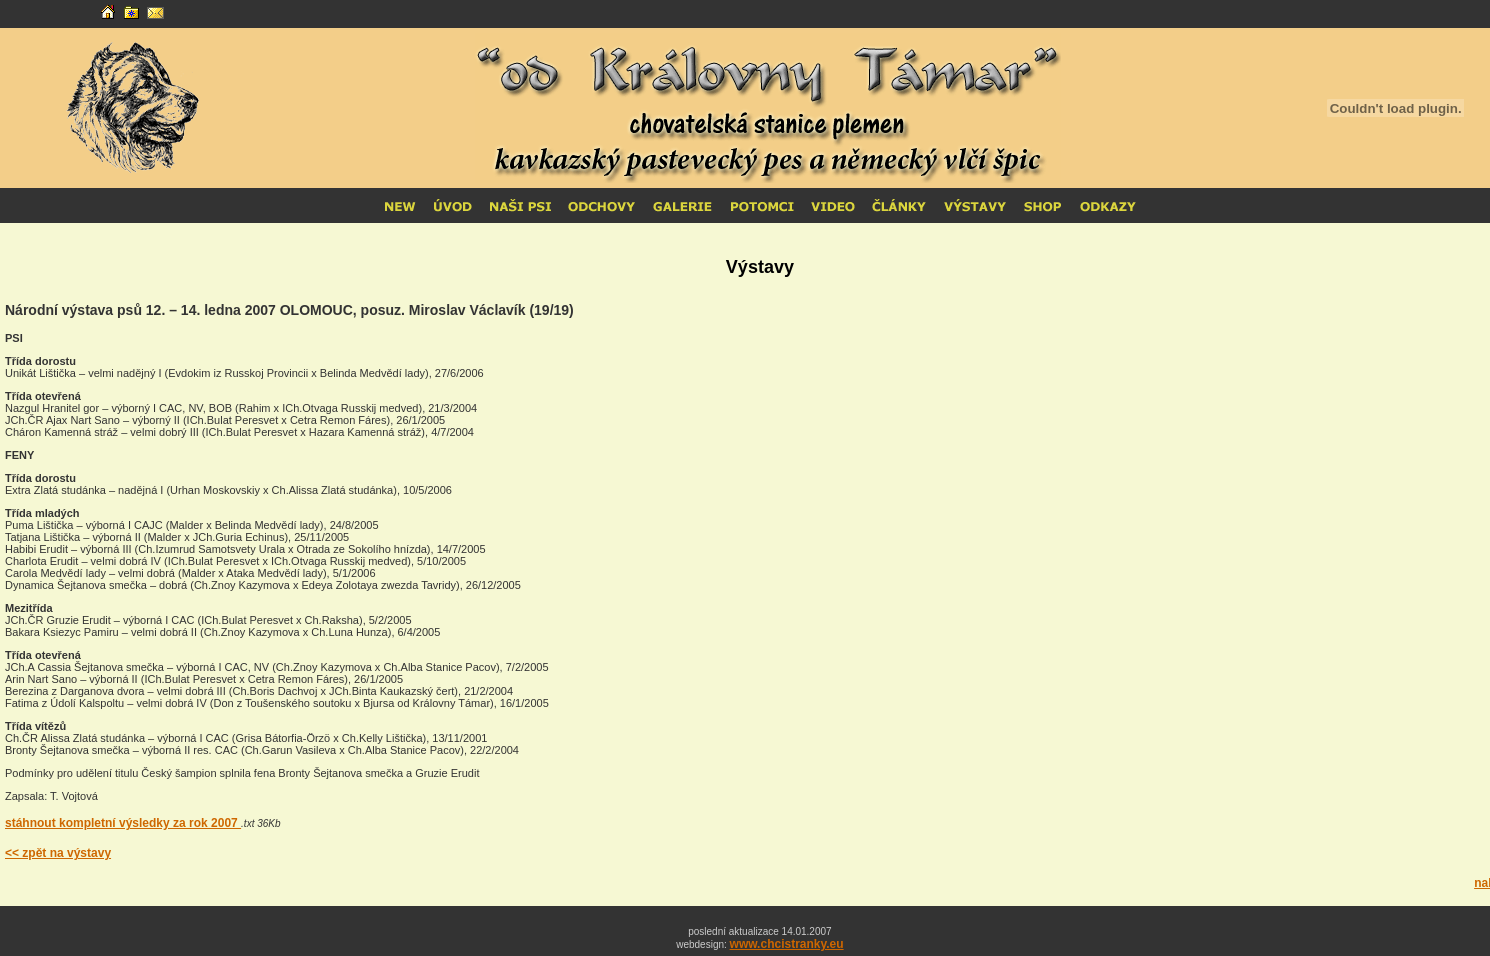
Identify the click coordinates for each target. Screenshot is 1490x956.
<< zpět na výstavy (58, 853)
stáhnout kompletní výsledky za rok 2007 (123, 823)
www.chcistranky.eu (787, 944)
